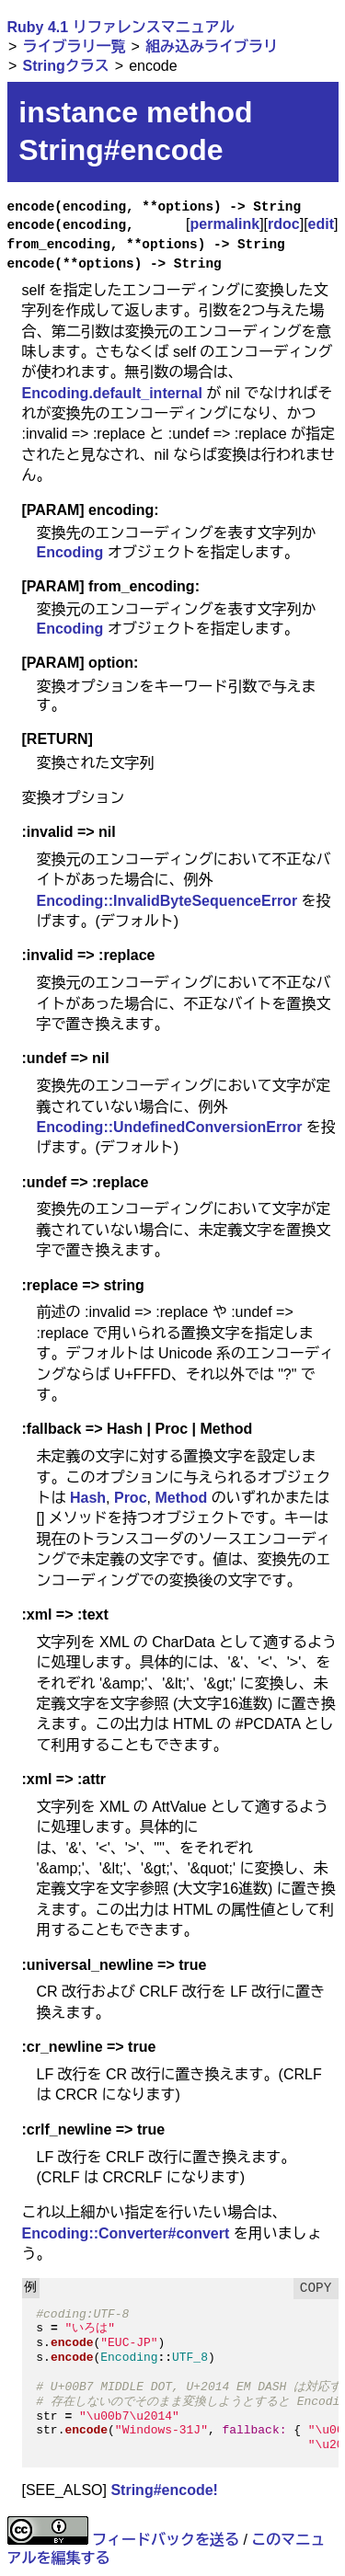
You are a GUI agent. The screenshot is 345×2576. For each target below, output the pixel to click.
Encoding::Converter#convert (126, 2233)
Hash (88, 1498)
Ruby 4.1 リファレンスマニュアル (121, 27)
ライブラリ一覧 (73, 46)
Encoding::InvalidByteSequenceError (167, 901)
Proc (130, 1498)
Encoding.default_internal (112, 393)
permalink (225, 224)
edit (321, 224)
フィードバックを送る (165, 2539)
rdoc (284, 224)
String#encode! (163, 2490)
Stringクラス (65, 66)
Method (181, 1498)
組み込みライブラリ (211, 46)
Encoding (70, 552)
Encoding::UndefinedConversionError (170, 1127)
